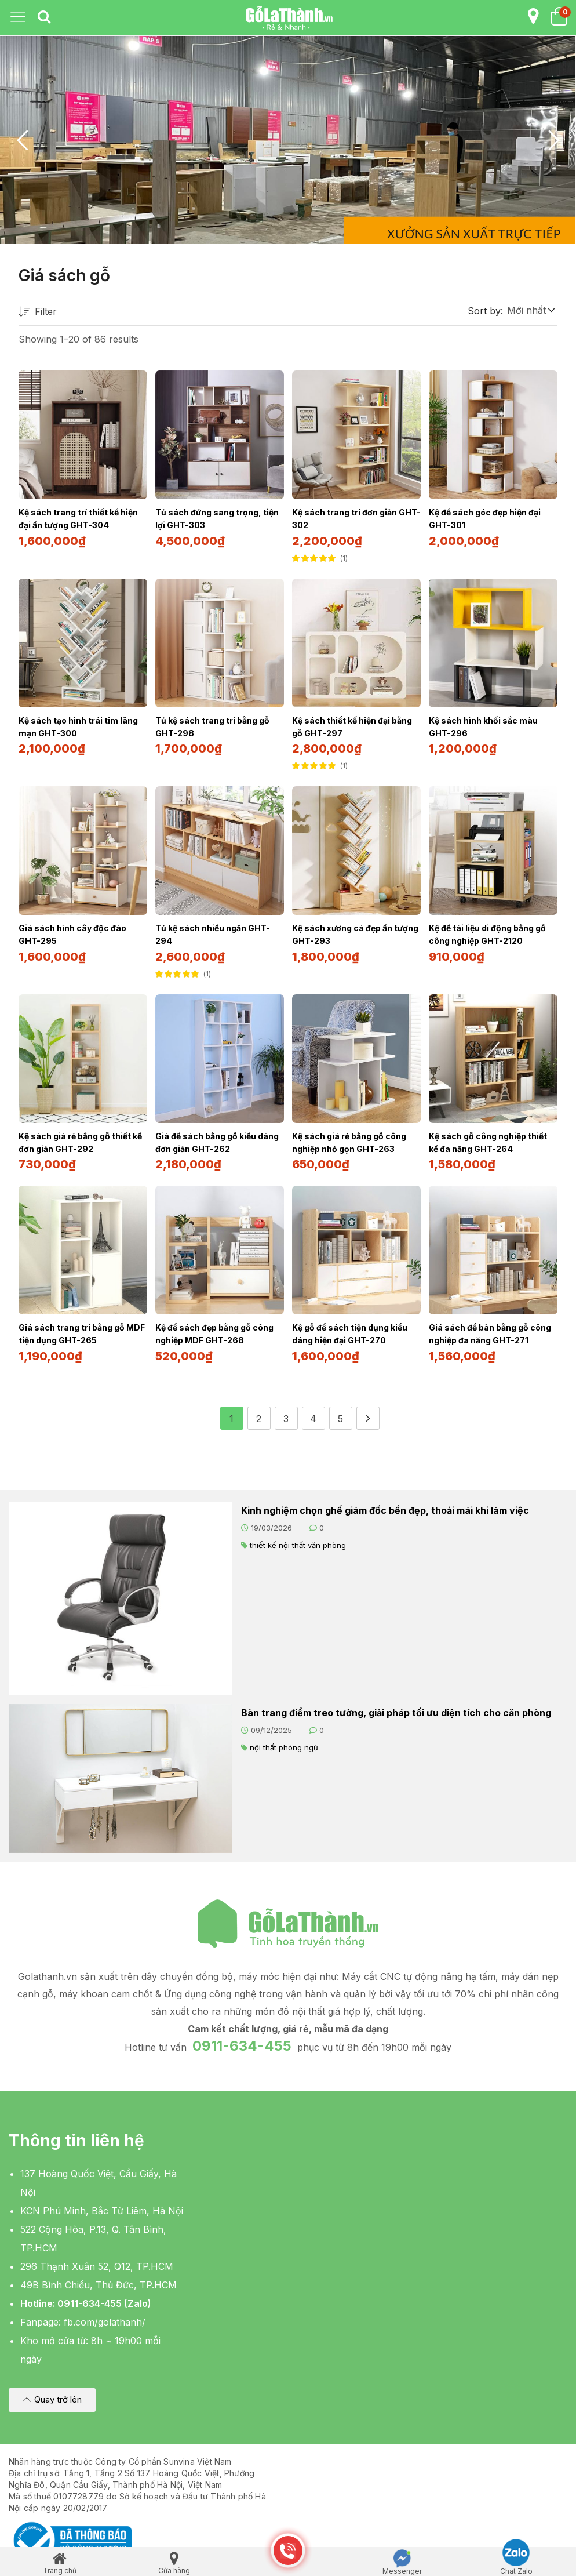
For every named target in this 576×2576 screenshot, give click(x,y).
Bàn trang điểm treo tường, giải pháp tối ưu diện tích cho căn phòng (396, 1707)
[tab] (44, 17)
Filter (38, 312)
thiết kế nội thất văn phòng (298, 1539)
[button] (530, 310)
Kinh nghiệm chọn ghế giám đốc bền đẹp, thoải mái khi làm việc (385, 1504)
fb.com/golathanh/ (104, 2316)
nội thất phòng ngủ (284, 1741)
